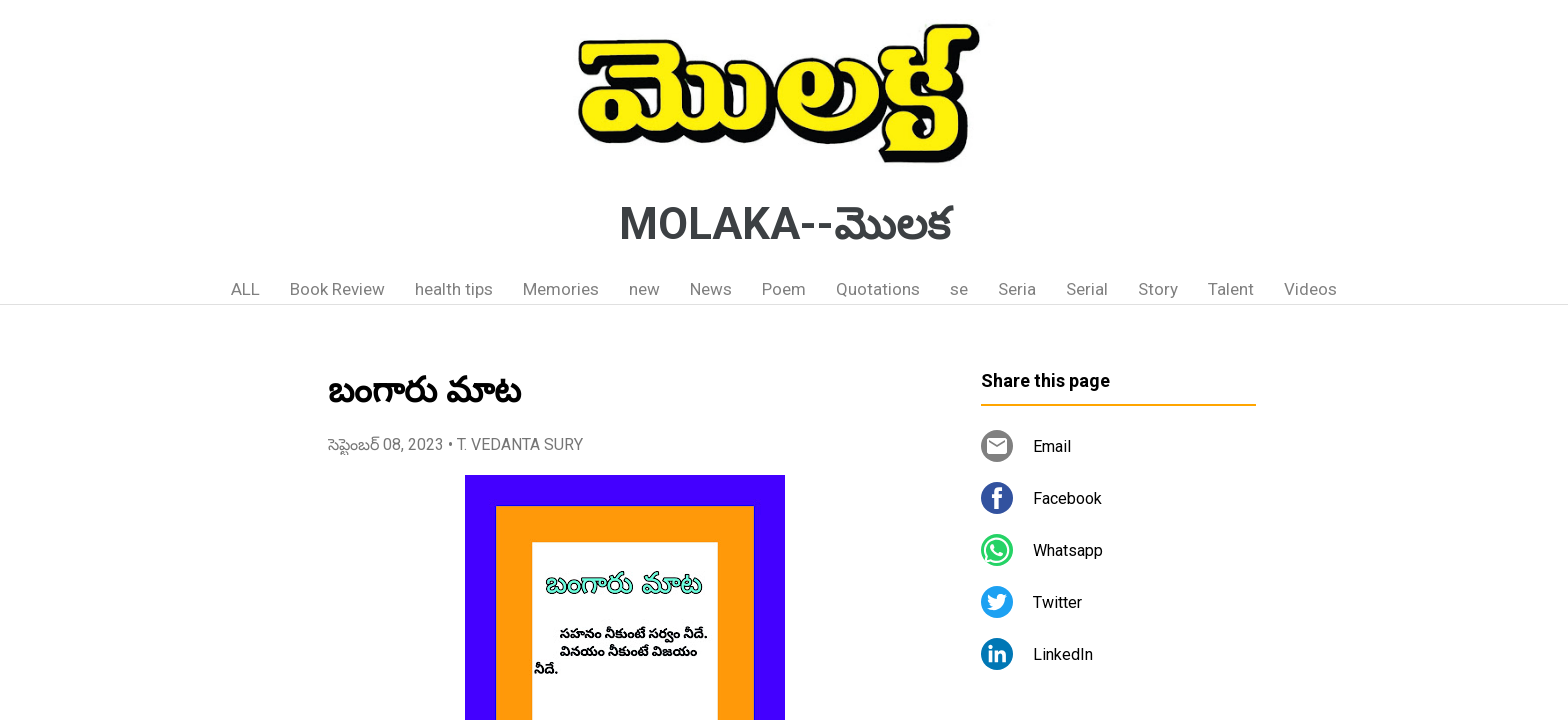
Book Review (337, 289)
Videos (1310, 289)
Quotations (878, 289)
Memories (561, 289)
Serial (1087, 289)
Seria (1017, 289)
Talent (1231, 289)
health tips (454, 289)
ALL (245, 289)
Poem (784, 289)
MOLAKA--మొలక (784, 224)
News (711, 289)
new (644, 289)
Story (1158, 289)
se (959, 289)
